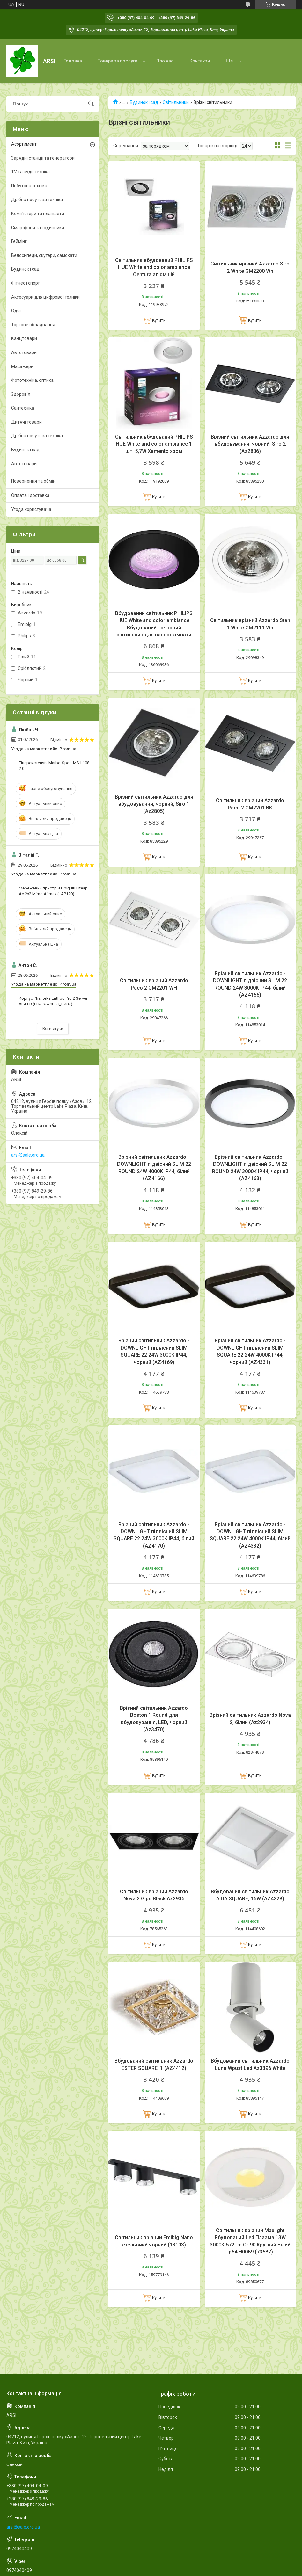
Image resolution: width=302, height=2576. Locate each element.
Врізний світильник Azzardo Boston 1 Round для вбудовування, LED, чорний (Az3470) (154, 1718)
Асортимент (24, 144)
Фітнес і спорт (25, 283)
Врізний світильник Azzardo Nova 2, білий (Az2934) (250, 1718)
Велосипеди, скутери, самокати (44, 255)
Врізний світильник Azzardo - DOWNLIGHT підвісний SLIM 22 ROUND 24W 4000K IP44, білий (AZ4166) (154, 1167)
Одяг (16, 310)
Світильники (176, 102)
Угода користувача (31, 509)
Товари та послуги (117, 60)
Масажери (22, 366)
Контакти (199, 60)
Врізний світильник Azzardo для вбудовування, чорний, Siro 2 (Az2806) (250, 444)
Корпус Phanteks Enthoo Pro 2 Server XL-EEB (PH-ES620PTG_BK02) (53, 1001)
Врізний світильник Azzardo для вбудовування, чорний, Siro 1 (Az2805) (154, 804)
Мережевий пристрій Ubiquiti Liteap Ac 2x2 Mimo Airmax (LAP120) (53, 891)
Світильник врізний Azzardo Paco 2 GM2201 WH (154, 983)
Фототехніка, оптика (32, 380)
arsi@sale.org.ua (28, 1154)
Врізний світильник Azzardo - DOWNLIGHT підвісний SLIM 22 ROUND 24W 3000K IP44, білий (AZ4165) (250, 984)
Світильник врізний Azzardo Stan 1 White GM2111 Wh (250, 623)
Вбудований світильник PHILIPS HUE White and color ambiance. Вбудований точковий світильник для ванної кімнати (154, 624)
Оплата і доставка (30, 495)
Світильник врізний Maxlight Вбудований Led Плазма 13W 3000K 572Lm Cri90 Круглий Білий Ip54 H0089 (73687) (250, 2241)
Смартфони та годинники (37, 227)
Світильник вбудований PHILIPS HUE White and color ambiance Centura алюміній (154, 267)
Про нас (164, 60)
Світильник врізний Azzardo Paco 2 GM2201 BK (250, 803)
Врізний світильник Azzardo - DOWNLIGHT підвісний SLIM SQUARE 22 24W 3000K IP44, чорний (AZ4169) (153, 1351)
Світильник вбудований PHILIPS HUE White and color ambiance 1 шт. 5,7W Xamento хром (154, 444)
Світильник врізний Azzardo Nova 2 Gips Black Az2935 (154, 1895)
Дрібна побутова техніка (37, 199)
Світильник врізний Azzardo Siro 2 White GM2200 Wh (250, 267)
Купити (159, 320)
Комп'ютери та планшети (37, 213)
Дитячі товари (26, 421)
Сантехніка (22, 407)
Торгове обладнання (33, 324)
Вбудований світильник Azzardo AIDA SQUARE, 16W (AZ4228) (250, 1895)
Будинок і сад (144, 102)
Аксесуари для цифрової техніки (45, 297)
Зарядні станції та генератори (43, 158)
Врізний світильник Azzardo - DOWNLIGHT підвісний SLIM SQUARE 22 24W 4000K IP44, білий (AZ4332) (250, 1535)
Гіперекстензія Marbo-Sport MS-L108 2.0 (54, 765)
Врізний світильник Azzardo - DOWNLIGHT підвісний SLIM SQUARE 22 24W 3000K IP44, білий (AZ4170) (154, 1535)
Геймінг (19, 241)
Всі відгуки (52, 1028)
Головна (72, 60)
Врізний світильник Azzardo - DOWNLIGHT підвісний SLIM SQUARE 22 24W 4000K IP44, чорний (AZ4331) (250, 1351)
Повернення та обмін (33, 480)
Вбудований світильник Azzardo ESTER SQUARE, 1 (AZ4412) (153, 2064)
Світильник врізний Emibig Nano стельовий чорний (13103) (154, 2240)
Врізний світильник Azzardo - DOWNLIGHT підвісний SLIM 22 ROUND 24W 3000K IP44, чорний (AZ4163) (250, 1167)
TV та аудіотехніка (30, 171)
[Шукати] (91, 104)
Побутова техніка (29, 185)
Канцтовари (24, 338)
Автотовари (24, 352)
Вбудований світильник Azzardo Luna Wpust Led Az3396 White (250, 2064)
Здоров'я (20, 394)
